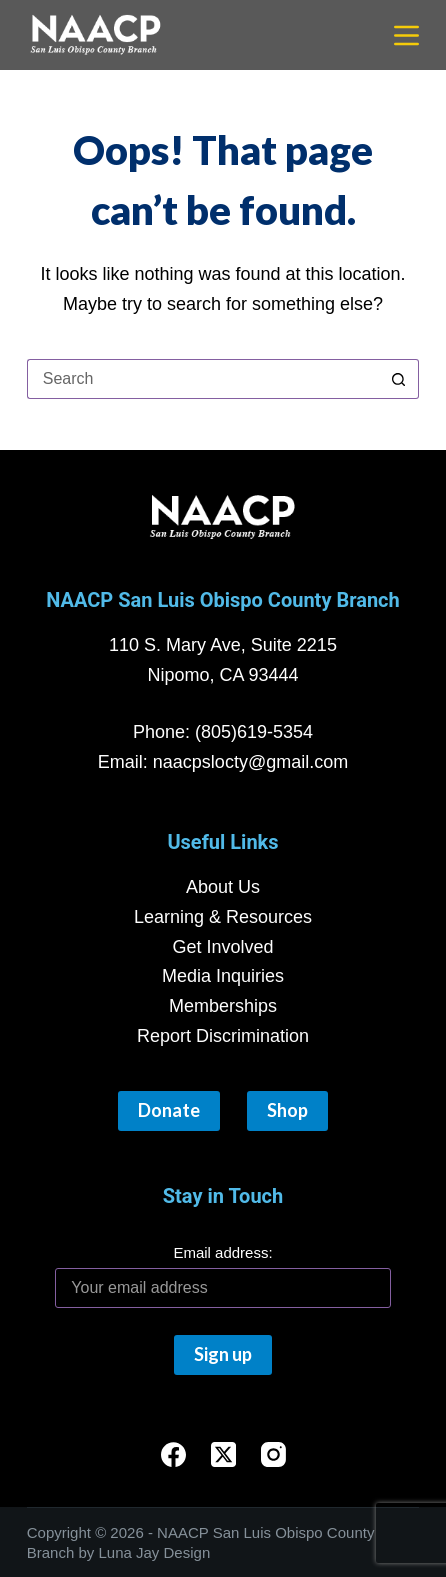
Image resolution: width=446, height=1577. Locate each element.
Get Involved (222, 947)
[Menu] (406, 35)
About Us (223, 887)
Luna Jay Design (154, 1552)
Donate (169, 1110)
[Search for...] (203, 379)
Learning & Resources (223, 917)
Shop (287, 1110)
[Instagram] (273, 1454)
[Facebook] (173, 1454)
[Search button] (399, 379)
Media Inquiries (223, 976)
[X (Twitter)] (223, 1454)
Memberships (223, 1006)
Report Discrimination (223, 1036)
